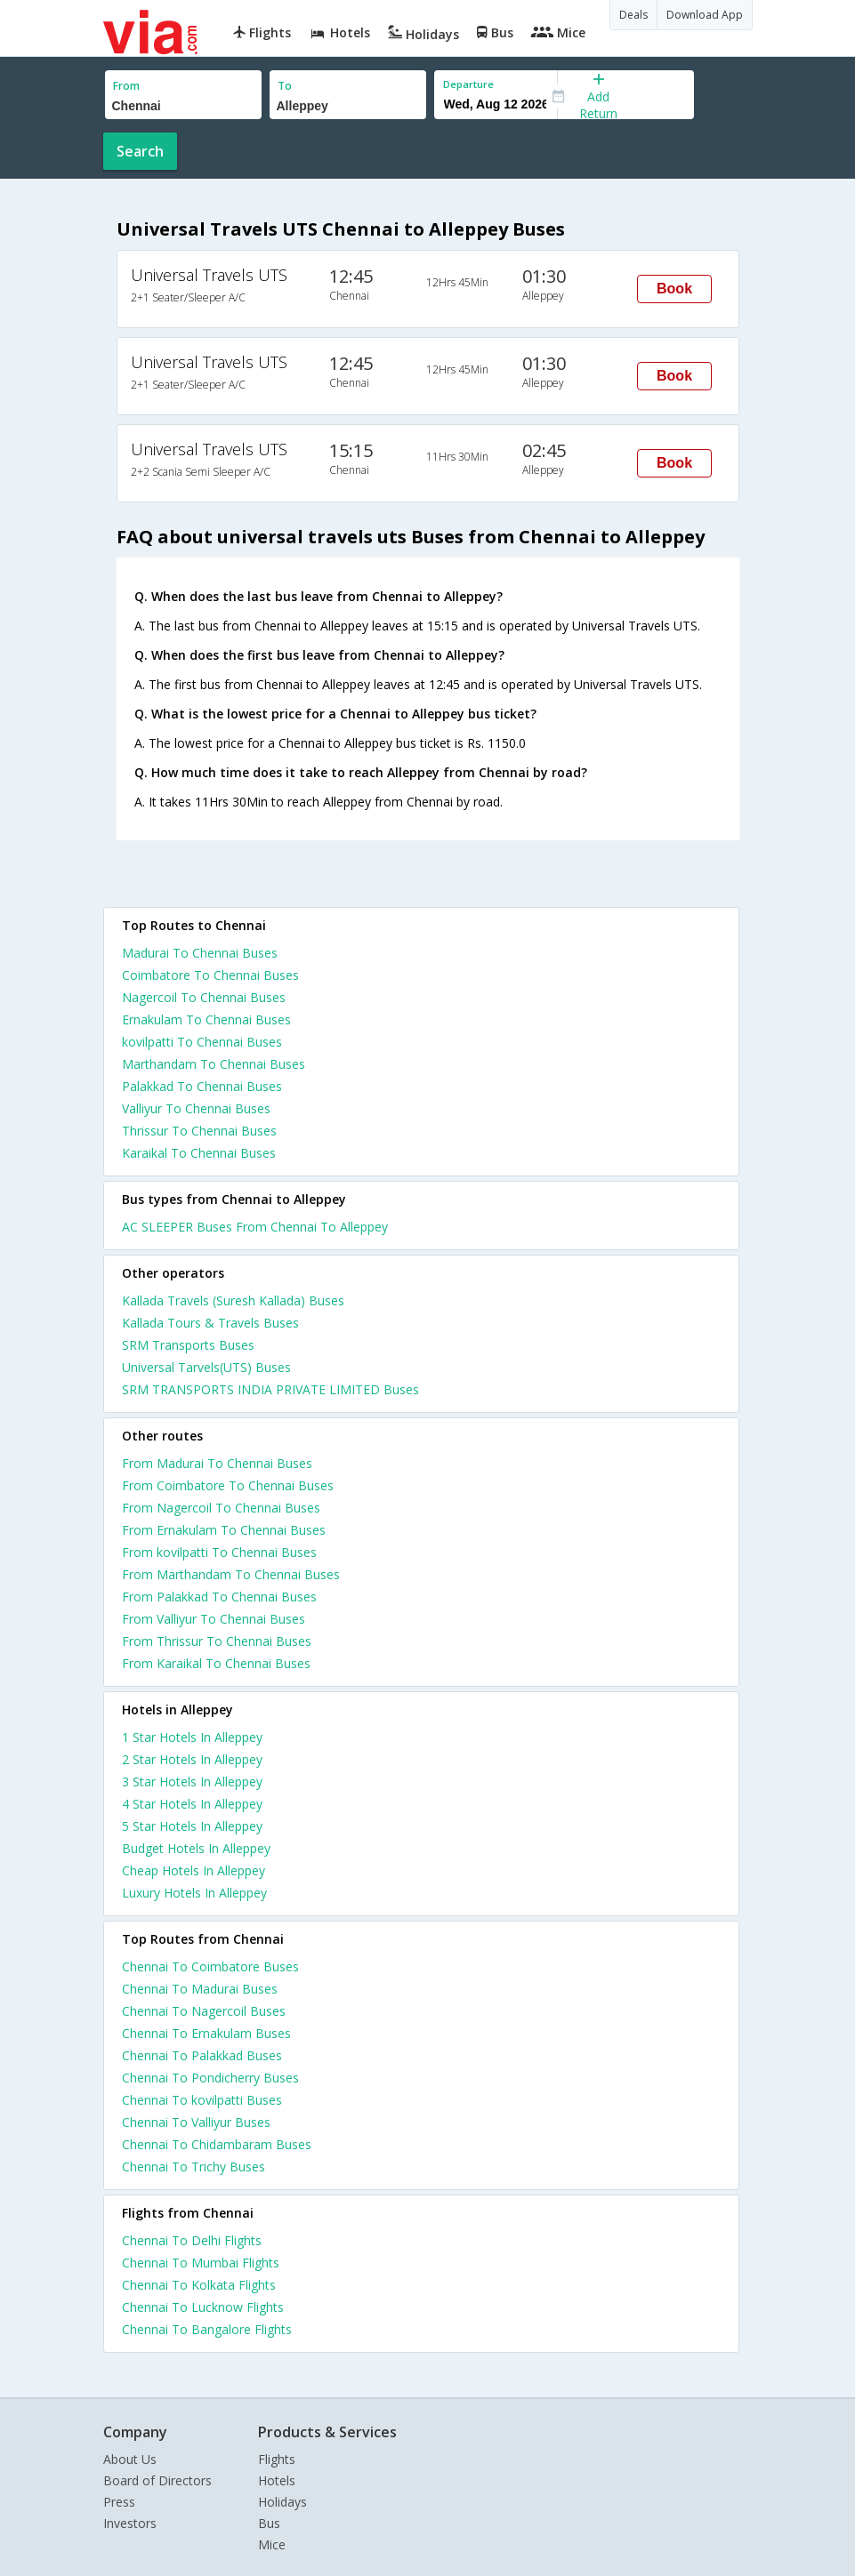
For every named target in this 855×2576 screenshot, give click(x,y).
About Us (130, 2459)
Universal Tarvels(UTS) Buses (206, 1367)
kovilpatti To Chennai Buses (202, 1041)
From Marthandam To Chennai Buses (231, 1574)
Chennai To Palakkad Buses (202, 2055)
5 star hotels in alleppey (192, 1826)
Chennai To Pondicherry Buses (210, 2077)
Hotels (276, 2480)
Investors (130, 2523)
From (126, 85)
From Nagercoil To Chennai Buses (221, 1507)
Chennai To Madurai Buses (200, 1988)
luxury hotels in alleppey (194, 1892)
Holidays (282, 2501)
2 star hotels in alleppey (192, 1759)
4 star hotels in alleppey (192, 1803)
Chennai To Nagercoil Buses (204, 2010)
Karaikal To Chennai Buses (199, 1152)
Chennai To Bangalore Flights (207, 2329)
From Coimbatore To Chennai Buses (228, 1485)
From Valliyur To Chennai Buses (213, 1618)
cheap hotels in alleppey (193, 1870)
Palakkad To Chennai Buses (202, 1086)
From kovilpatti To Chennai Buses (219, 1552)
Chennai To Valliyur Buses (196, 2122)
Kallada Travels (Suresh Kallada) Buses (233, 1300)
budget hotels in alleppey (196, 1848)
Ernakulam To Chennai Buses (206, 1019)
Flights (276, 2459)
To (285, 85)
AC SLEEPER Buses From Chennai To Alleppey (255, 1226)
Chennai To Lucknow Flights (203, 2307)
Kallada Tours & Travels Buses (210, 1322)
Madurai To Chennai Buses (200, 952)
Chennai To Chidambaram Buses (216, 2144)
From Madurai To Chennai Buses (217, 1463)
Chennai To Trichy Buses (193, 2166)
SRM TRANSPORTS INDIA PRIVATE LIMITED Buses (270, 1389)
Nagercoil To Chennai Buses (204, 997)
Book (674, 288)
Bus (269, 2523)
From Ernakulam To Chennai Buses (224, 1529)
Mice (272, 2544)
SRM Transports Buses (188, 1344)
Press (119, 2501)
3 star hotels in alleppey (192, 1781)
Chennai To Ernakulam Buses (206, 2033)
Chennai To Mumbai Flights (200, 2262)
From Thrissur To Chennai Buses (216, 1641)
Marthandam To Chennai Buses (213, 1063)
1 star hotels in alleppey (192, 1737)
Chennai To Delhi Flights (192, 2240)
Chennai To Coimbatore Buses (210, 1966)
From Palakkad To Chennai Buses (219, 1596)
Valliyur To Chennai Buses (196, 1108)
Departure (468, 84)
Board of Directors (157, 2480)
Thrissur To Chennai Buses (199, 1130)
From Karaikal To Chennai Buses (216, 1663)
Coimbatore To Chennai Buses (210, 975)
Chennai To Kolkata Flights (199, 2284)
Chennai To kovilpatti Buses (202, 2099)
